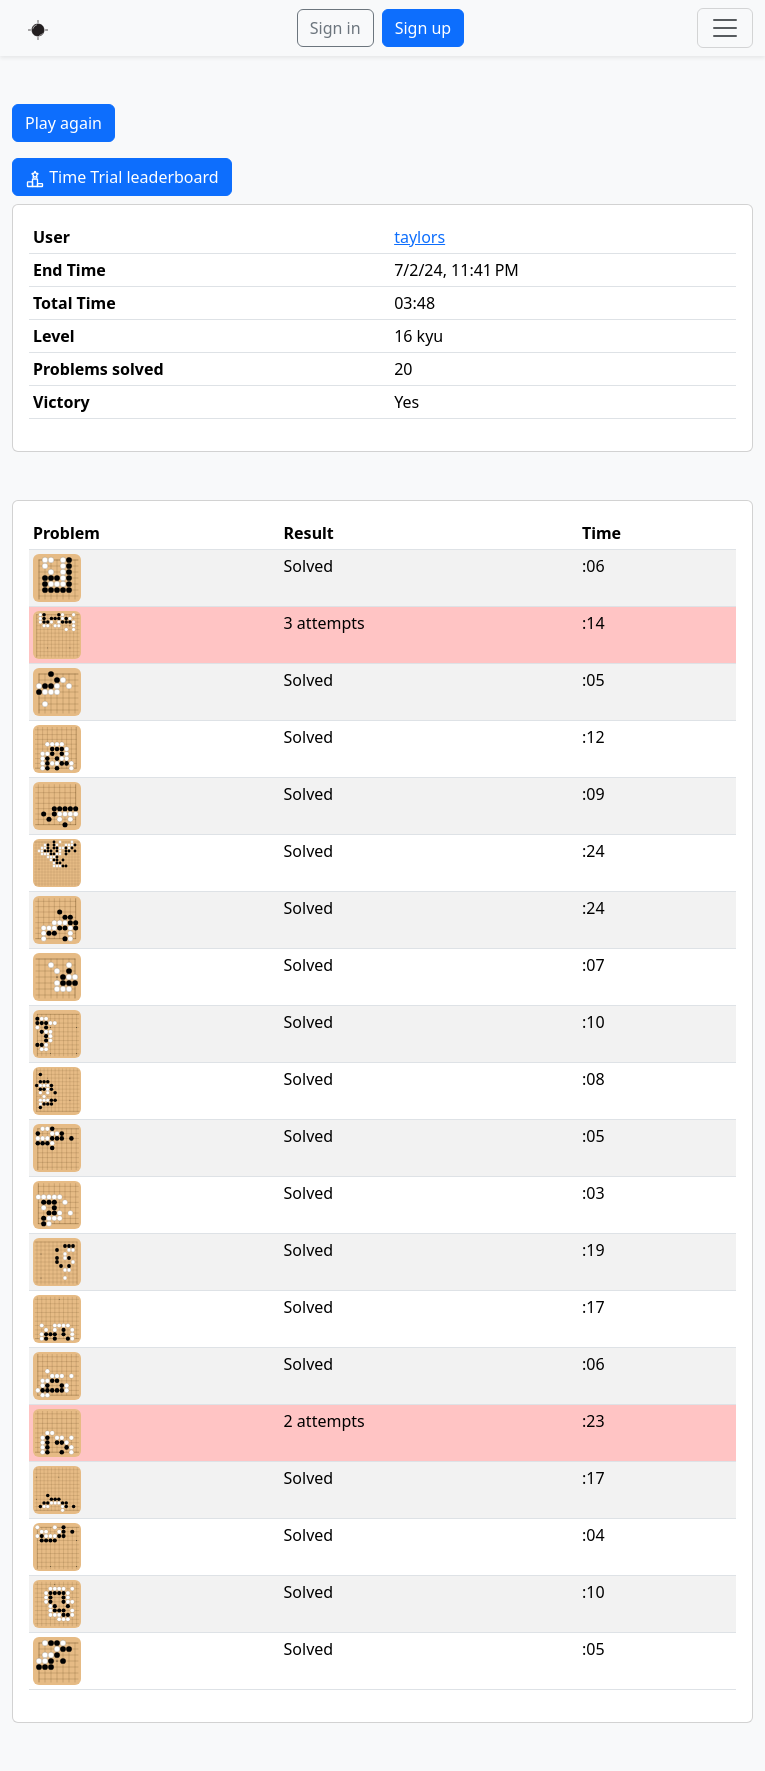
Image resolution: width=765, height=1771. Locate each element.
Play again (63, 123)
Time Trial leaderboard (122, 177)
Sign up (423, 28)
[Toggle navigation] (725, 28)
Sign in (335, 28)
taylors (419, 237)
